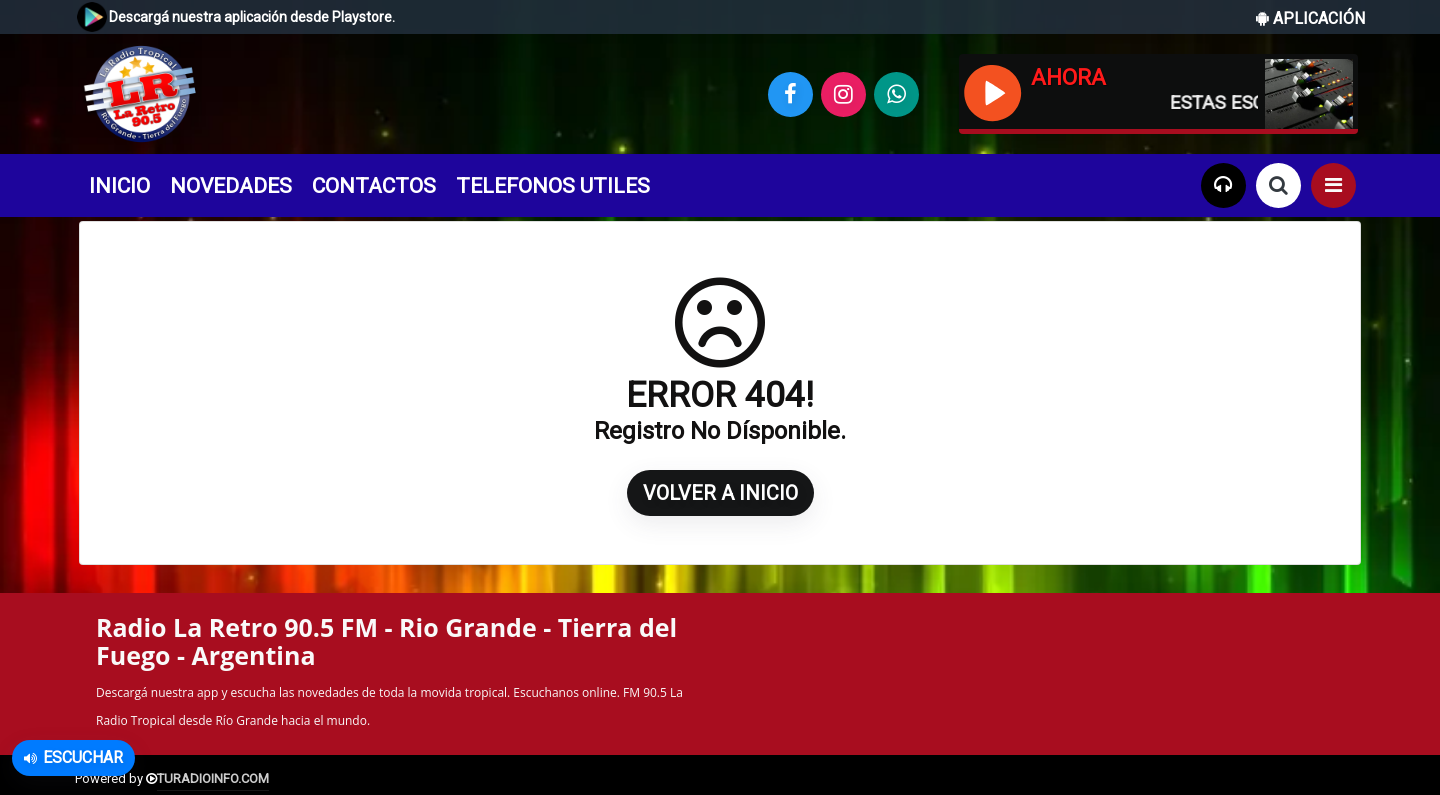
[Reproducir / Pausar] (991, 91)
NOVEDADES (231, 186)
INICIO (119, 186)
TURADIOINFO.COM (213, 778)
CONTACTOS (374, 186)
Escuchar (73, 757)
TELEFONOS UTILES (553, 186)
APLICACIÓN (1310, 18)
